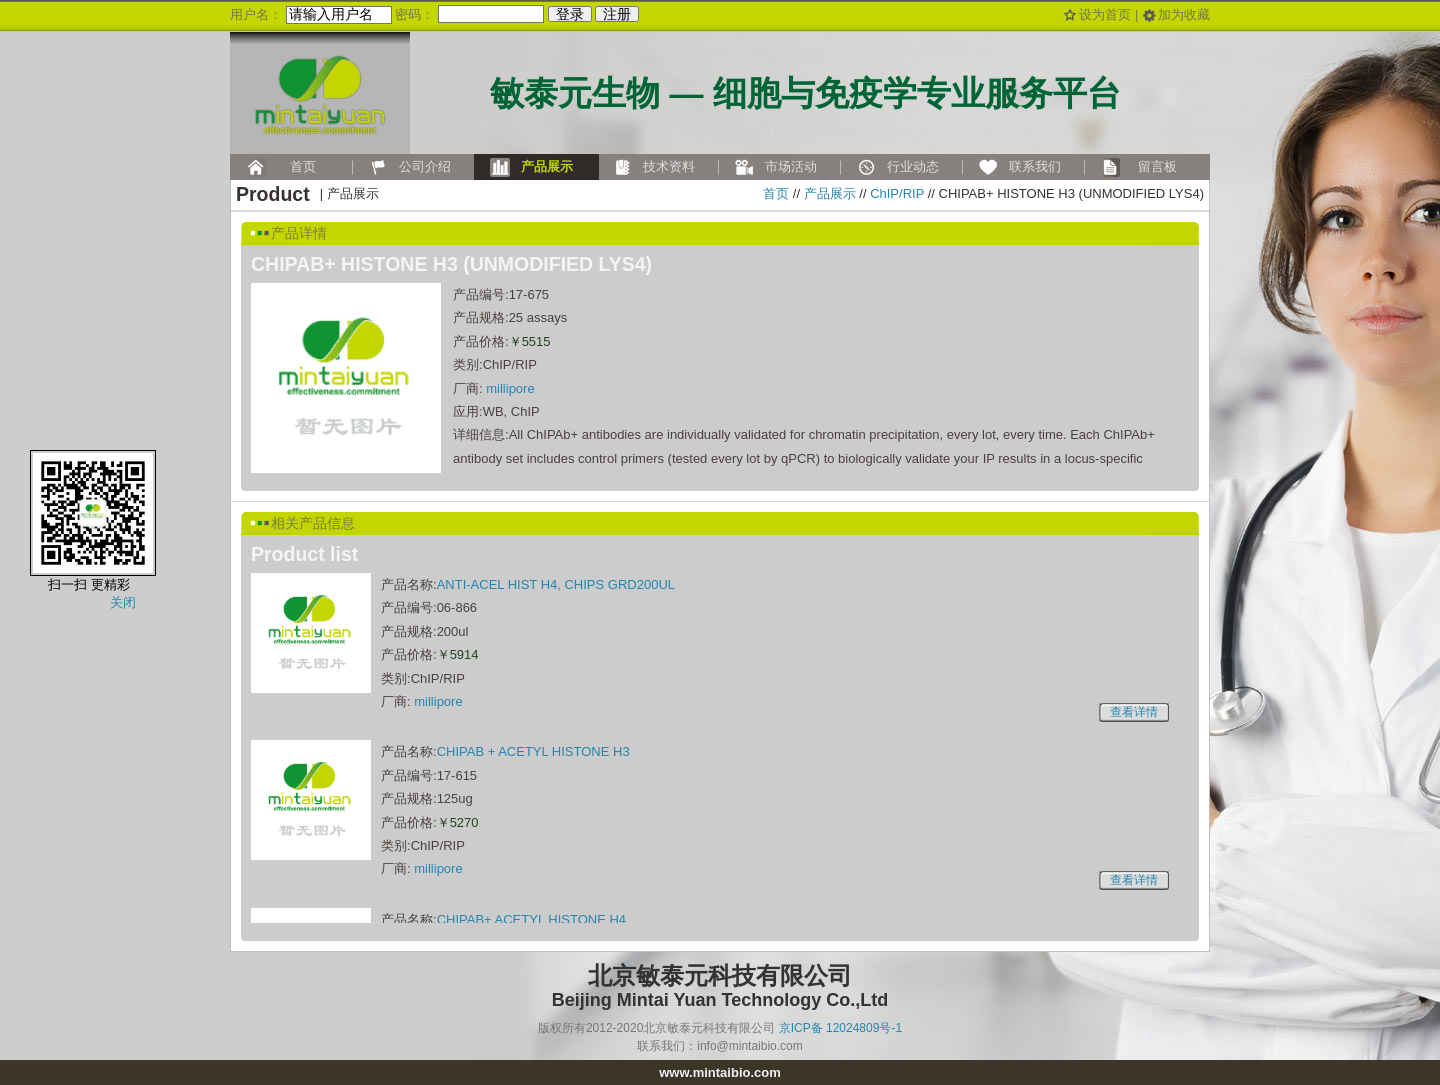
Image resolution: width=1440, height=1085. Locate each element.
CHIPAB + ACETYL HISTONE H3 (533, 751)
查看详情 (1134, 712)
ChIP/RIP (897, 193)
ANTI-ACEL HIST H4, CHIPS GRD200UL (556, 584)
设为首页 (1105, 14)
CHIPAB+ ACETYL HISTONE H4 (531, 919)
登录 (570, 14)
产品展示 (830, 193)
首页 (776, 193)
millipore (510, 388)
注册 (617, 14)
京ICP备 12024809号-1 (840, 1028)
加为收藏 (1184, 14)
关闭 (123, 602)
